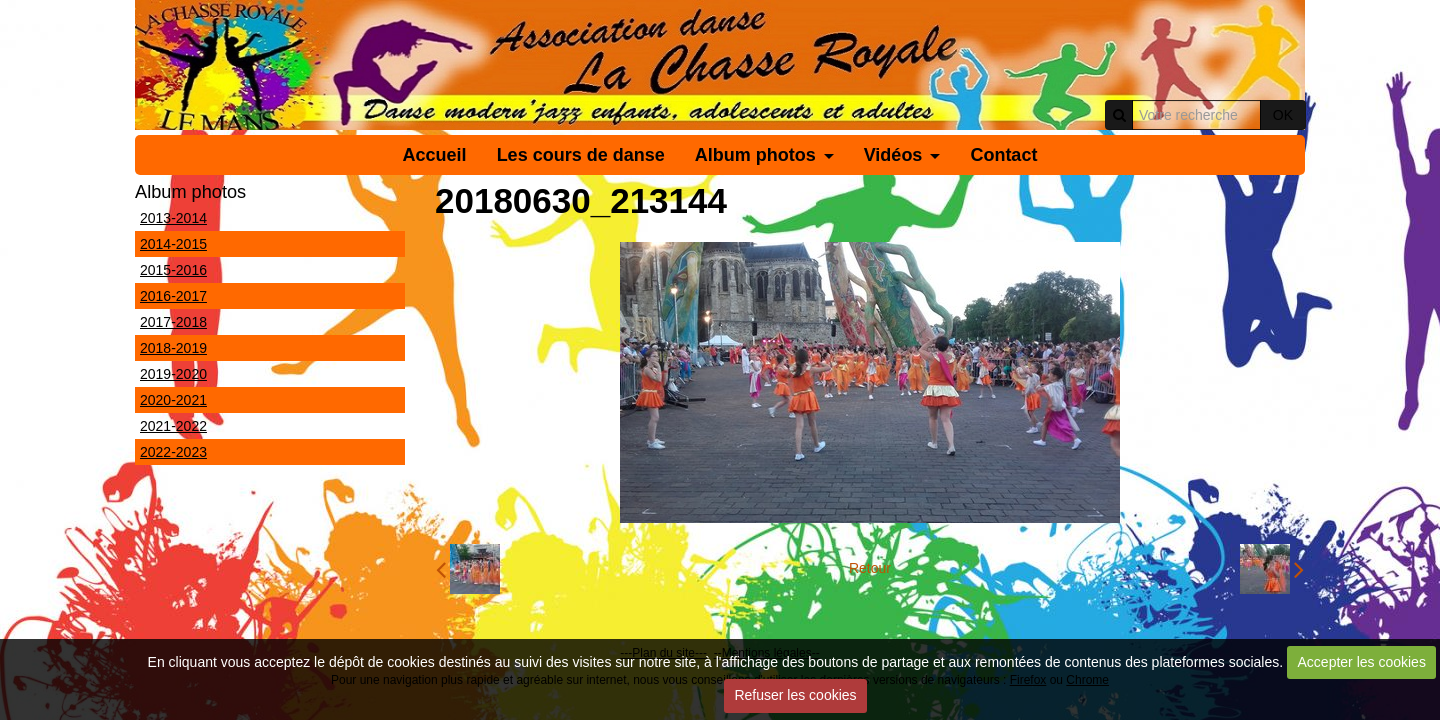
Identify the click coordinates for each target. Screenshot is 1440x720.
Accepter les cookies (1362, 662)
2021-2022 (173, 426)
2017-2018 (173, 322)
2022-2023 (173, 452)
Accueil (435, 155)
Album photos (755, 155)
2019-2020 (173, 374)
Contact (1003, 155)
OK (1283, 115)
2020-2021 (173, 400)
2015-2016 (173, 270)
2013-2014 (173, 218)
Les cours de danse (581, 155)
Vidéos (893, 155)
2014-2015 (173, 244)
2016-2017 (173, 296)
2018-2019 (173, 348)
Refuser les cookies (795, 695)
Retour (870, 568)
